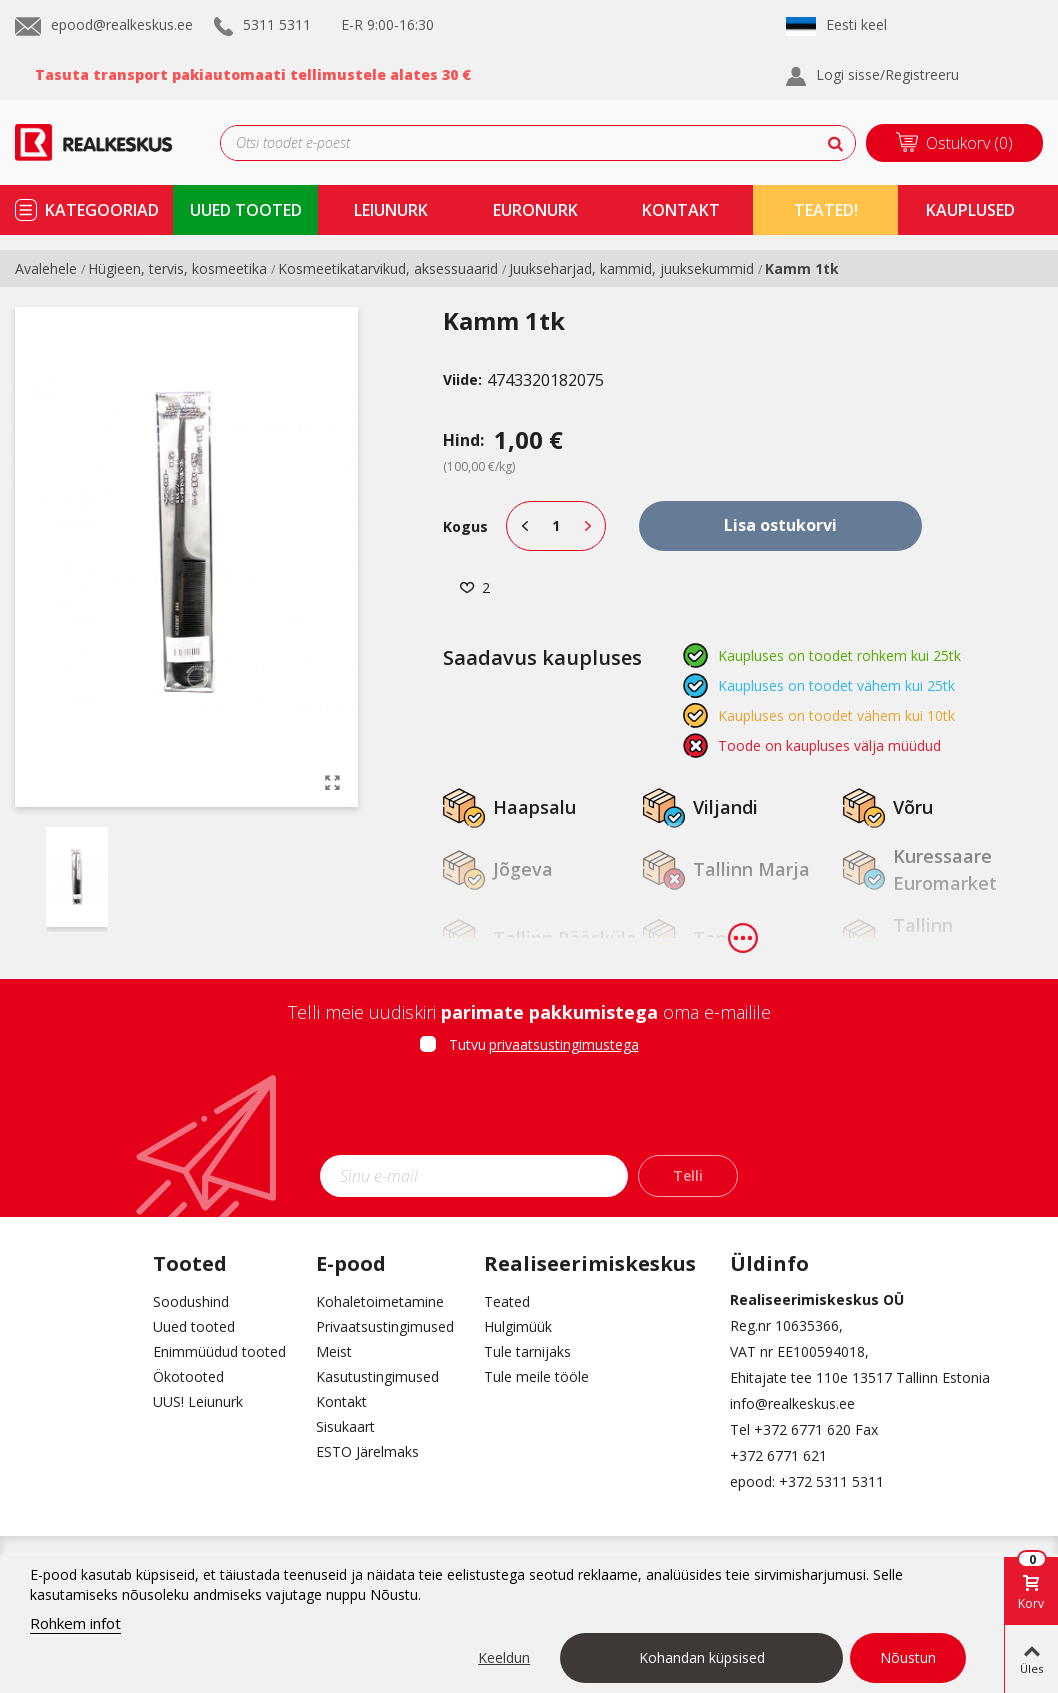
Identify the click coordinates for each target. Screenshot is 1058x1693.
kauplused (970, 210)
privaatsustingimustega (564, 1044)
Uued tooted (194, 1326)
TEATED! (826, 210)
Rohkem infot (75, 1623)
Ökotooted (188, 1376)
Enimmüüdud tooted (219, 1351)
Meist (334, 1351)
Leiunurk (391, 210)
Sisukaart (345, 1426)
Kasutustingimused (377, 1376)
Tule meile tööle (536, 1376)
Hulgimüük (518, 1326)
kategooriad (102, 210)
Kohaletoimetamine (380, 1301)
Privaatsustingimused (385, 1326)
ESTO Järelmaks (367, 1451)
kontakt (681, 210)
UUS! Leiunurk (198, 1401)
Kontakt (341, 1401)
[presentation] (529, 1111)
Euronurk (535, 210)
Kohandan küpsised (702, 1657)
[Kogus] (556, 526)
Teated (507, 1301)
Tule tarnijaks (527, 1351)
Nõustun (908, 1657)
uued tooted (246, 210)
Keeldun (504, 1657)
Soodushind (191, 1301)
